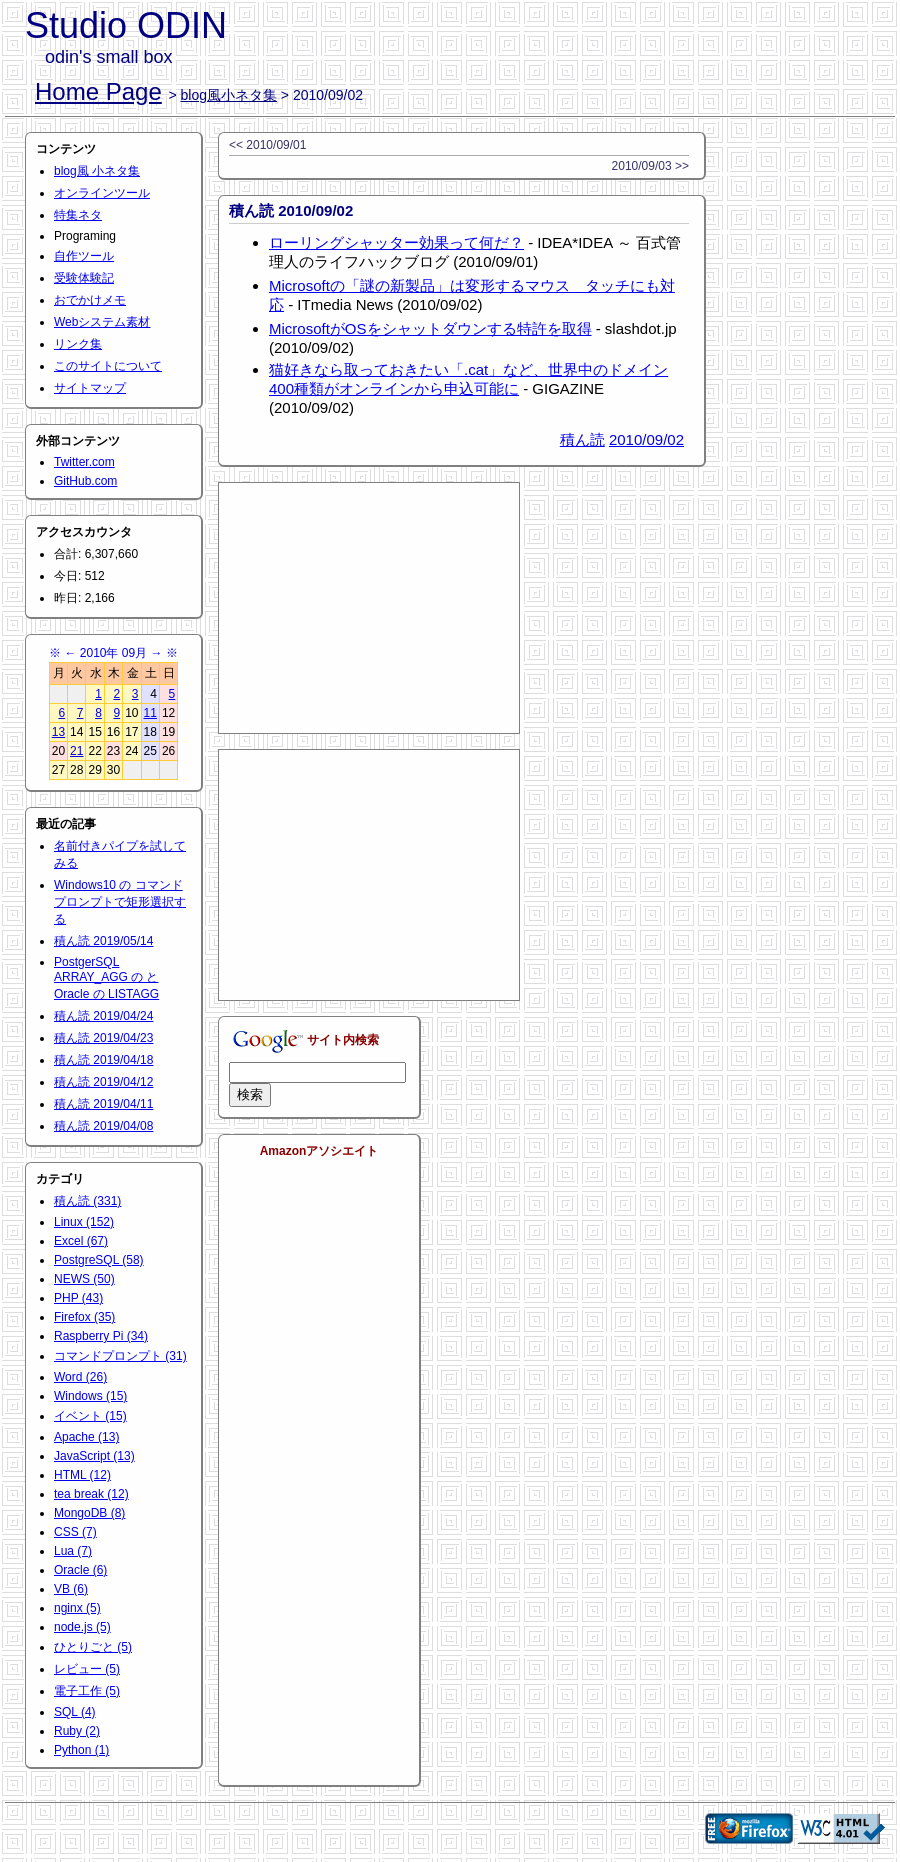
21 (76, 751)
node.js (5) (82, 1627)
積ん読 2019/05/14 (103, 941)
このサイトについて (108, 366)
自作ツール (84, 256)
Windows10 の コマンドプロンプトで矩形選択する (120, 902)
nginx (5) (77, 1608)
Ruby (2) (77, 1731)
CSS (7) (75, 1532)
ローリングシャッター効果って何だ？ (396, 242)
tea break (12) (91, 1494)
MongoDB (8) (89, 1513)
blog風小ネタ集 (229, 95)
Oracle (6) (80, 1570)
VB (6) (71, 1589)
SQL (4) (75, 1712)
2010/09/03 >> (650, 166)
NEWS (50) (84, 1279)
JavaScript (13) (94, 1456)
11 (150, 713)
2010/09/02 (646, 439)
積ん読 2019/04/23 (103, 1038)
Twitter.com (84, 462)
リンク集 (78, 344)
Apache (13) (86, 1437)
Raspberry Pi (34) (101, 1336)
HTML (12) (82, 1475)
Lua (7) (73, 1551)
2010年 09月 (113, 653)
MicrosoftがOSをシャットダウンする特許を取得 (430, 328)
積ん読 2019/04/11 (103, 1104)
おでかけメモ (90, 300)
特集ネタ (78, 215)
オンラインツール (102, 193)
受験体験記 (84, 278)
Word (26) (80, 1377)
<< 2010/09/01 (267, 145)
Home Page (98, 91)
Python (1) (81, 1750)
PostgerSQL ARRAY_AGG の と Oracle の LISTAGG (106, 978)
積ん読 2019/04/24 (103, 1016)
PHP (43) (78, 1298)
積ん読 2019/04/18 (103, 1060)
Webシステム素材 (102, 322)
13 (58, 732)
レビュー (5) (87, 1669)
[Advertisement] (369, 608)
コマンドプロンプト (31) (120, 1356)
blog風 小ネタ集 (97, 171)
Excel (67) (81, 1241)
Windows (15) (90, 1396)
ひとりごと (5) (93, 1647)
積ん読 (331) (87, 1201)
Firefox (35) (84, 1317)
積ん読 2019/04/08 (103, 1126)
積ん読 (582, 439)
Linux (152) (84, 1222)
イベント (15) (90, 1416)
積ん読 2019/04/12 (103, 1082)
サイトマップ (90, 388)
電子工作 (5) (87, 1691)
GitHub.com (85, 481)
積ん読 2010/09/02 (291, 210)
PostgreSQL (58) (99, 1260)
